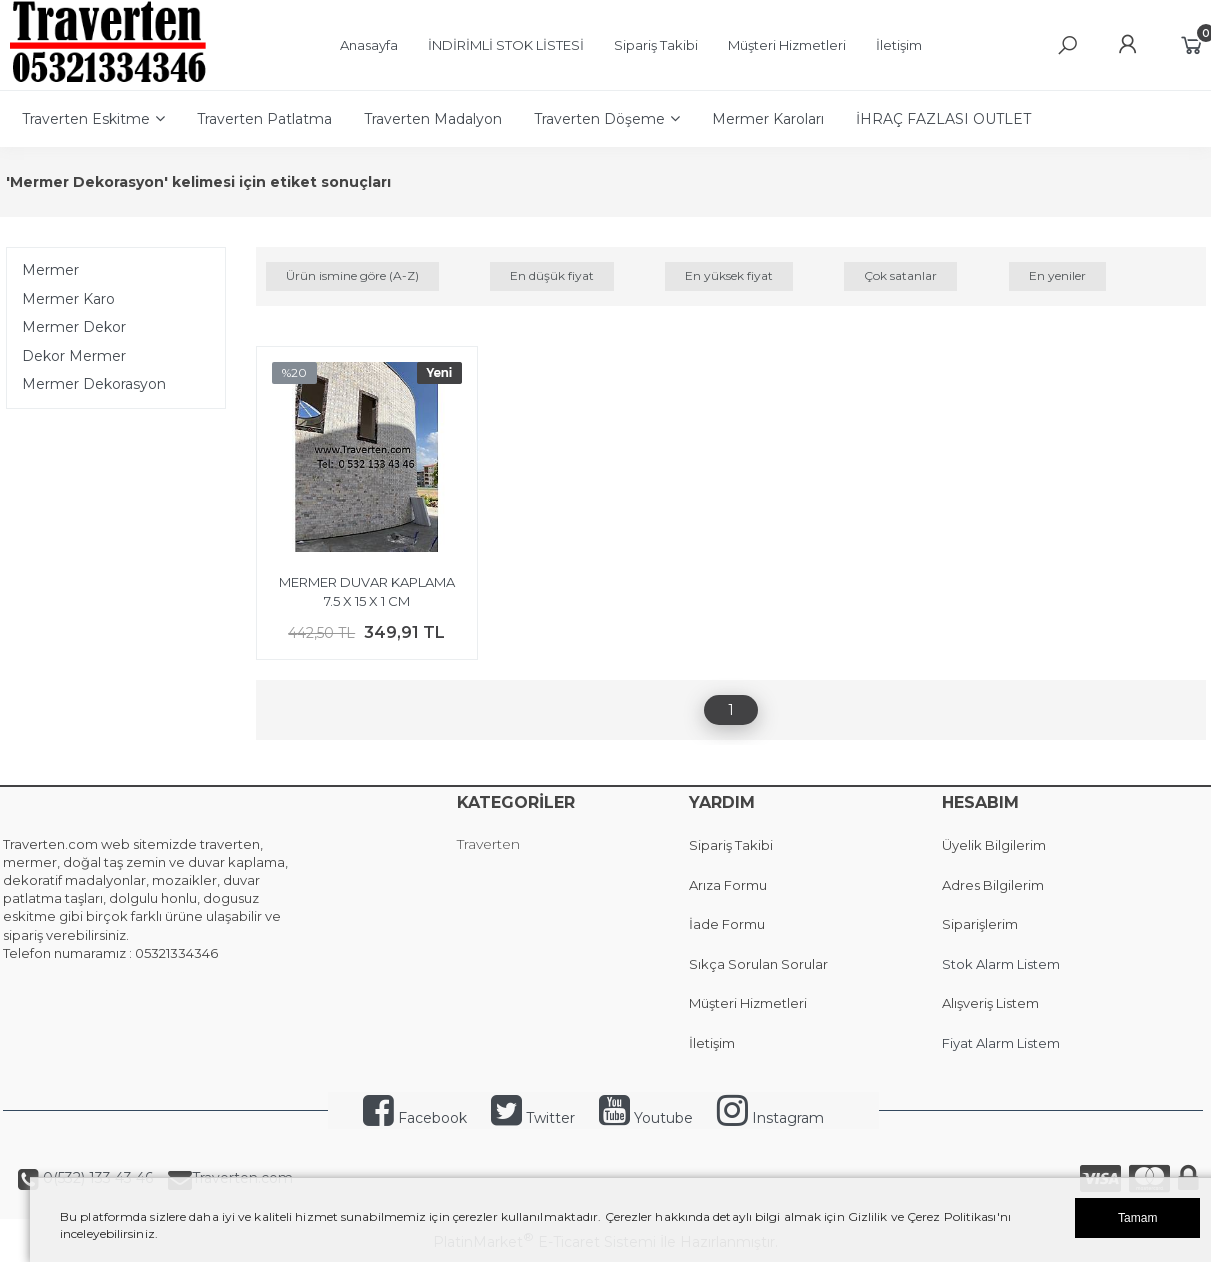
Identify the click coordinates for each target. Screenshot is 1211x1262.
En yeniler (1057, 275)
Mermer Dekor (74, 327)
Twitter (533, 1118)
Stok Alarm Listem (1001, 964)
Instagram (770, 1118)
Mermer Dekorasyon (94, 384)
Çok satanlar (900, 275)
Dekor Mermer (74, 356)
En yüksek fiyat (729, 275)
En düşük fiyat (552, 275)
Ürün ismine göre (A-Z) (352, 275)
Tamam (1137, 1218)
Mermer (50, 270)
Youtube (646, 1118)
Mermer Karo (68, 299)
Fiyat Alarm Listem (1001, 1043)
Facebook (415, 1118)
